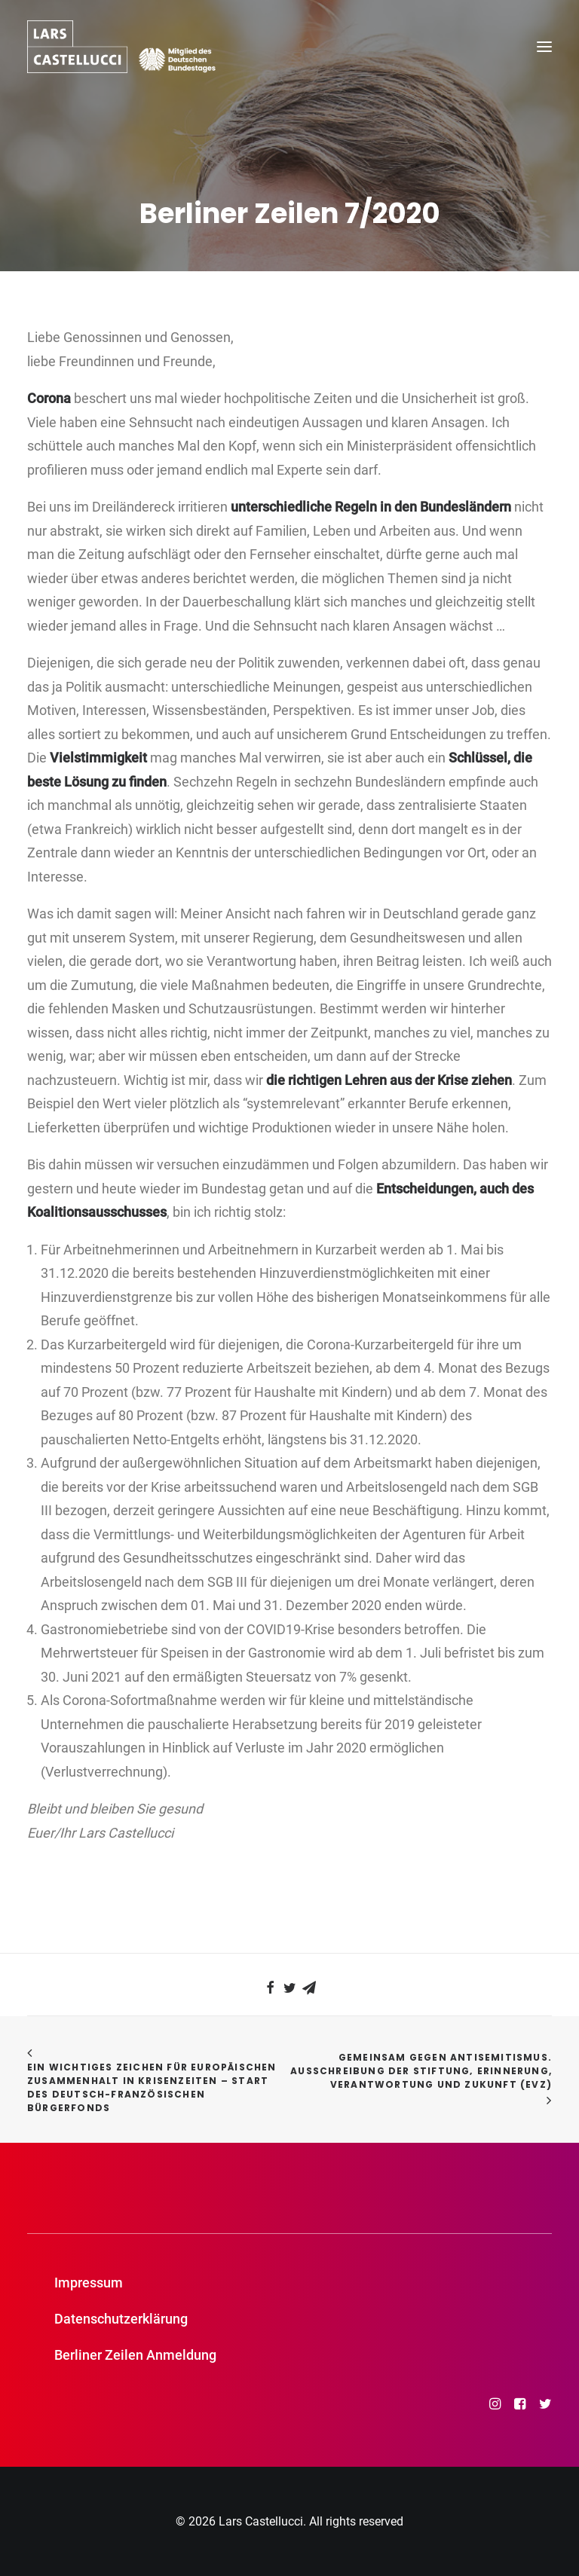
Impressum (88, 2282)
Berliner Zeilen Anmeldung (135, 2355)
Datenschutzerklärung (121, 2319)
